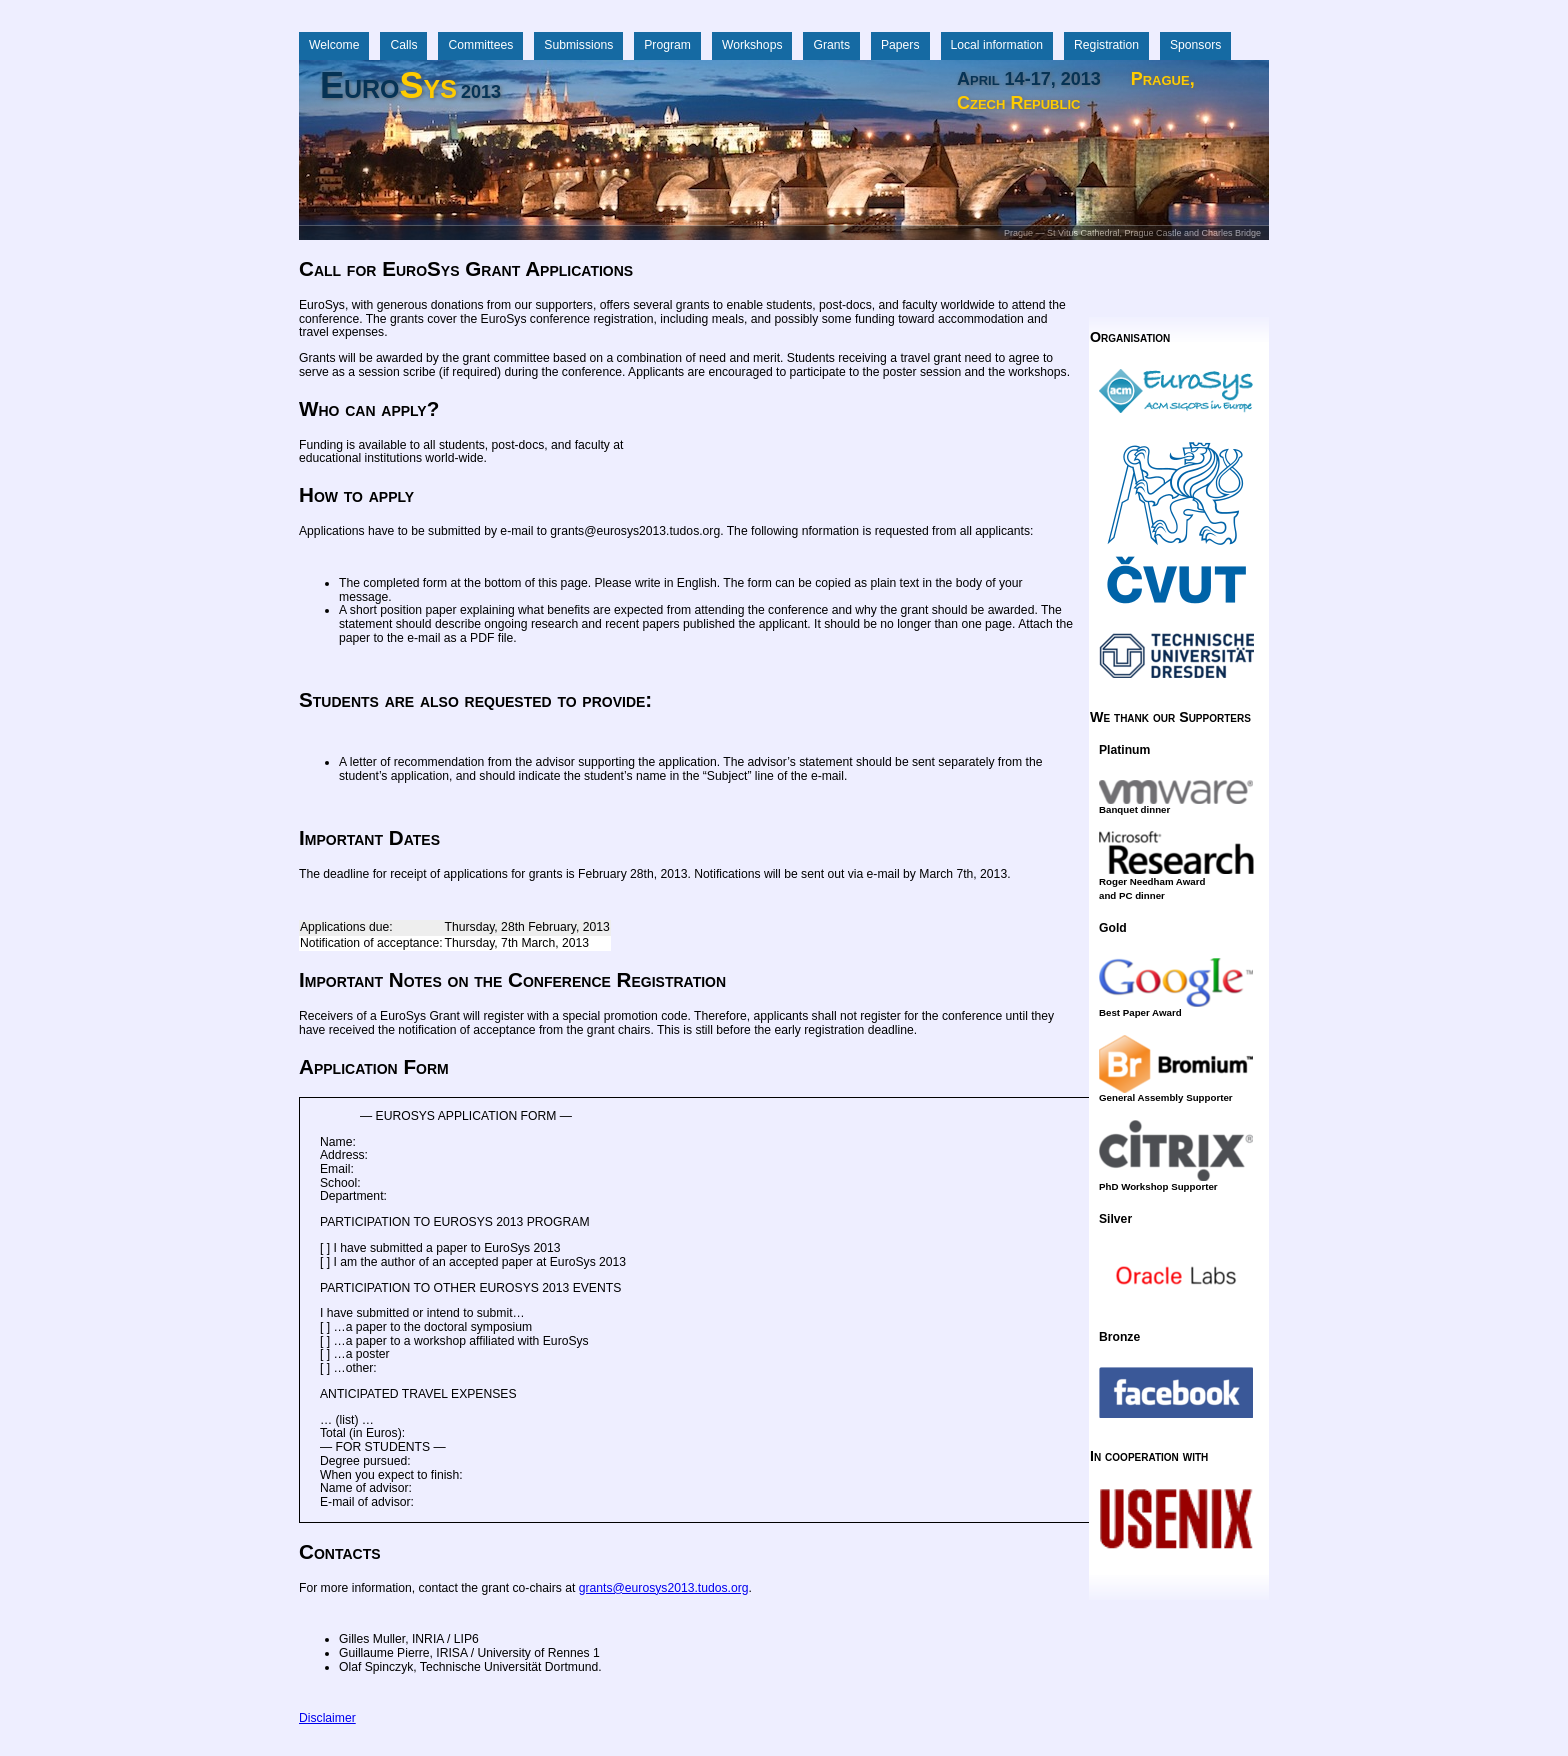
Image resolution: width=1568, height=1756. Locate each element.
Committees (480, 45)
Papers (900, 45)
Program (667, 45)
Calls (403, 45)
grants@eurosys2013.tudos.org (664, 1588)
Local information (997, 45)
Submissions (578, 45)
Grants (831, 45)
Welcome (334, 45)
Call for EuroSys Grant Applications (466, 268)
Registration (1106, 45)
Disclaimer (327, 1718)
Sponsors (1195, 45)
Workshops (752, 45)
